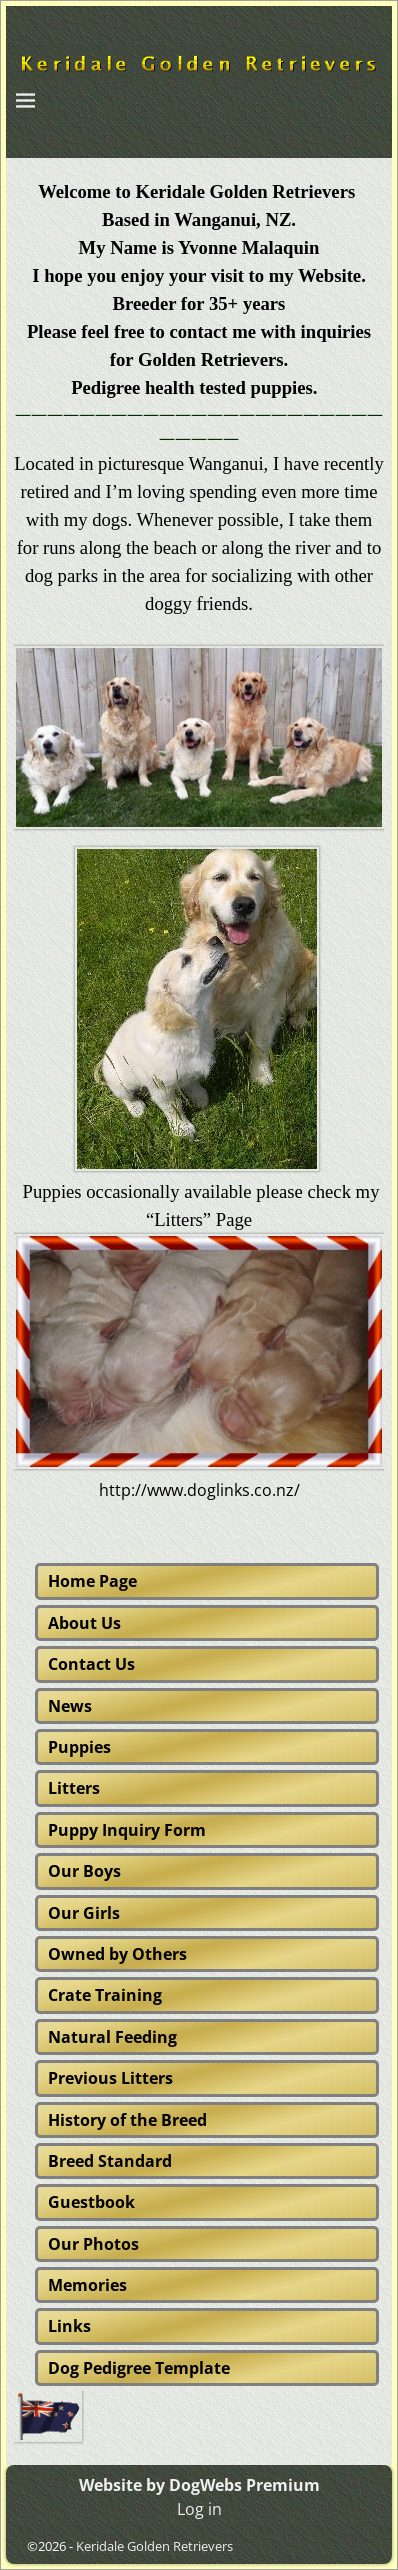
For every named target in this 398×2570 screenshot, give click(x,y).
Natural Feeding (112, 2037)
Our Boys (84, 1871)
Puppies (79, 1747)
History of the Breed (127, 2120)
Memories (87, 2285)
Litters (74, 1788)
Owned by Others (117, 1954)
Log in (199, 2509)
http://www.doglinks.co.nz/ (199, 1490)
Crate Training (105, 1995)
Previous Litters (110, 2078)
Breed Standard (110, 2161)
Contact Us (91, 1664)
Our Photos (93, 2244)
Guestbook (91, 2202)
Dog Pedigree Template (139, 2368)
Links (69, 2326)
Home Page (92, 1581)
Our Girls (84, 1913)
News (70, 1706)
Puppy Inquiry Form (127, 1830)
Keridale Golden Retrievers (154, 2546)
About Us (84, 1623)
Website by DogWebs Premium (199, 2485)
